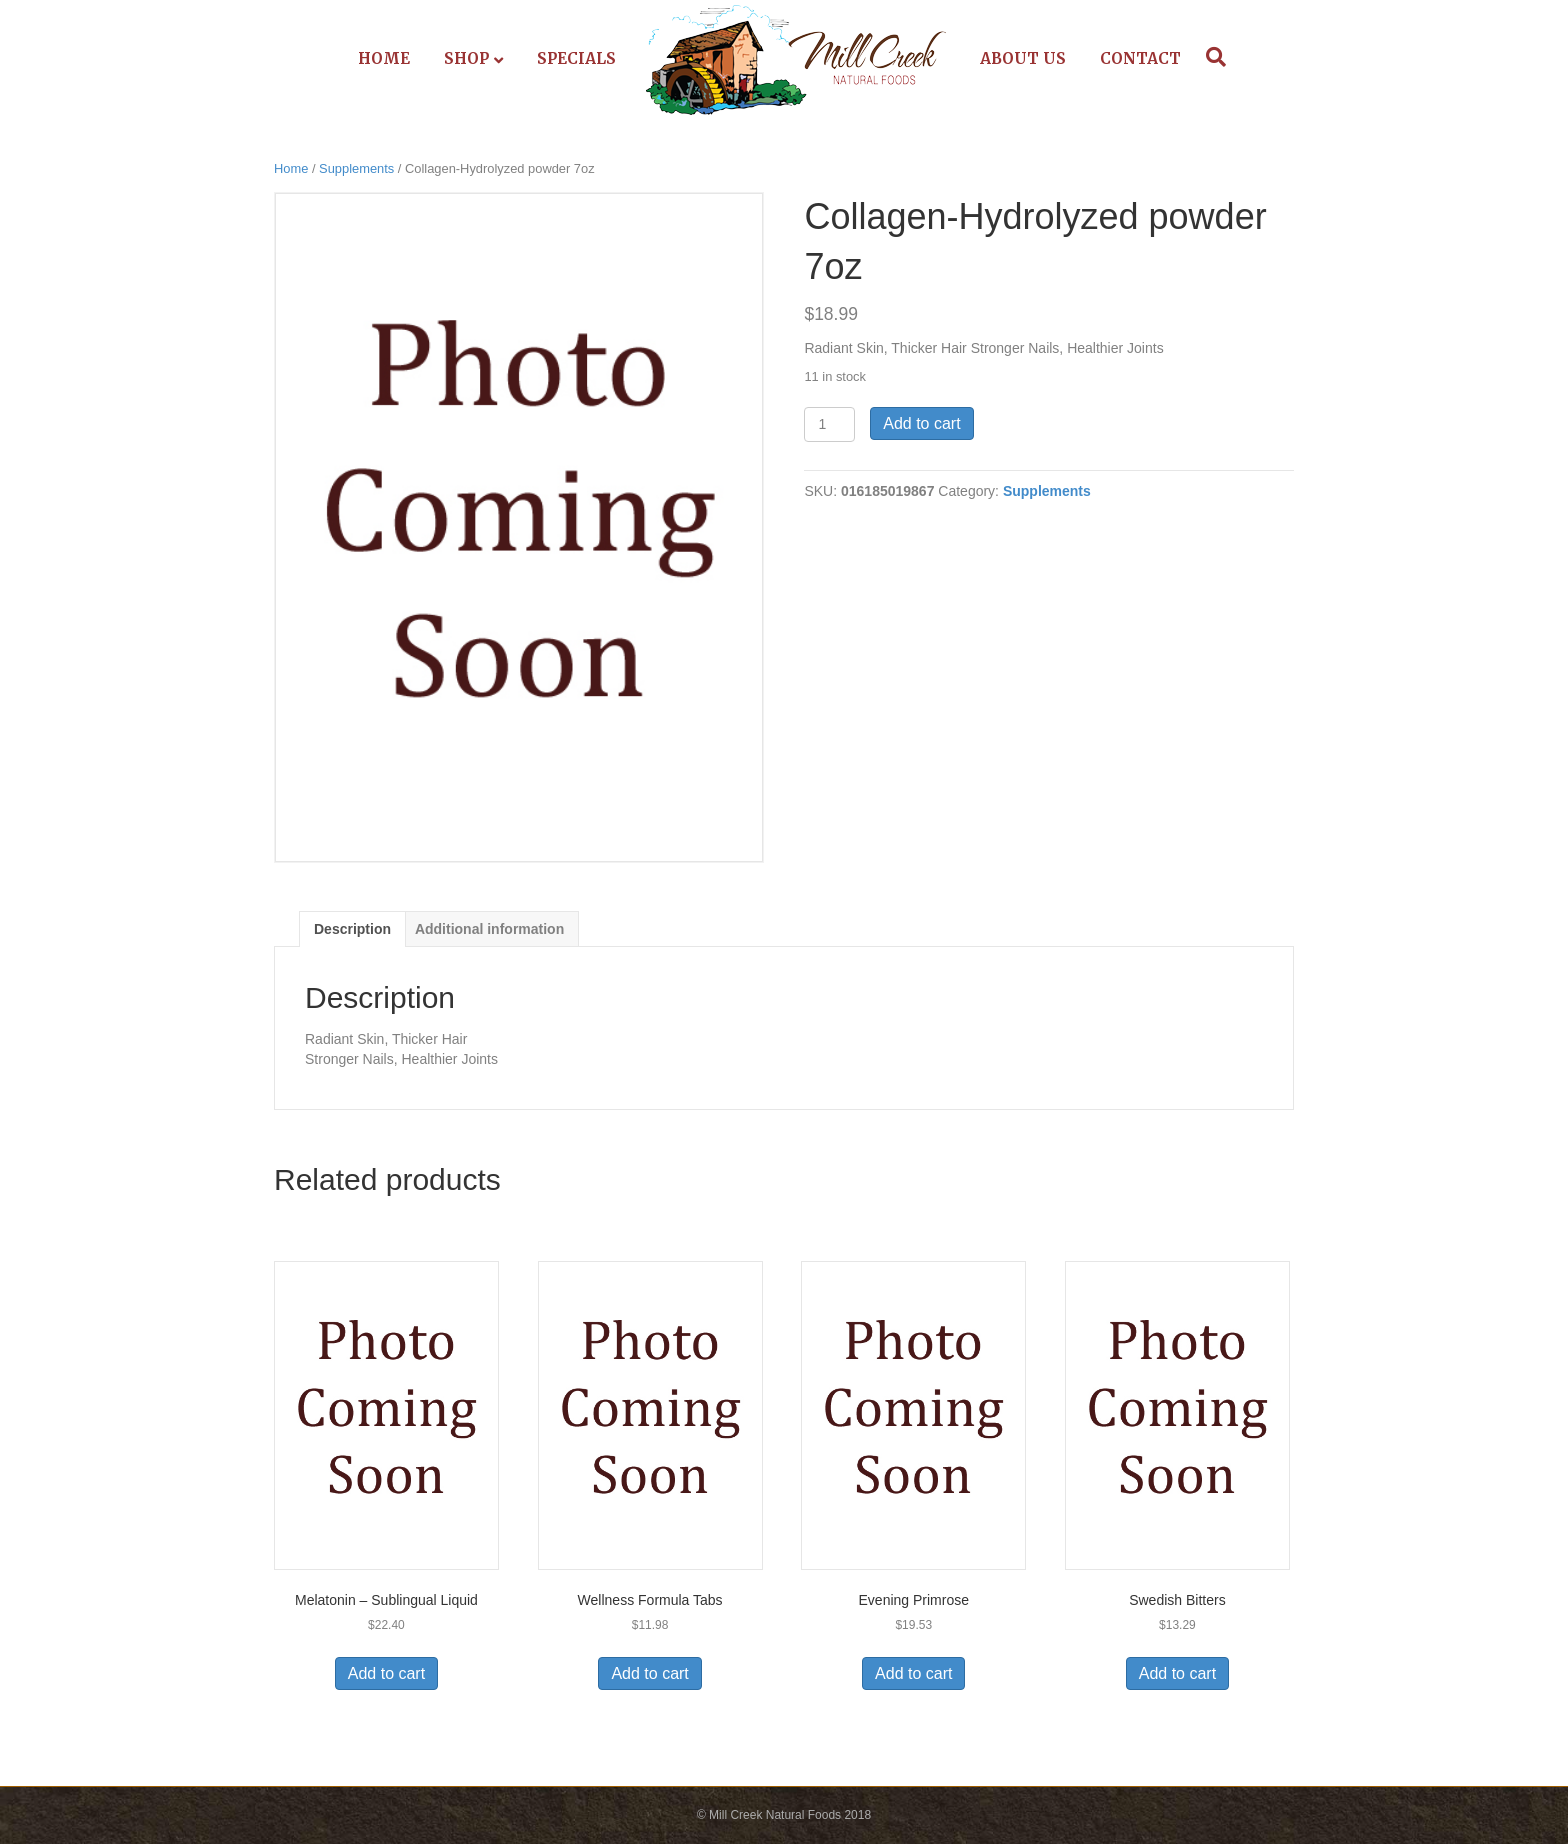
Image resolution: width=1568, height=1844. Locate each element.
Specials (576, 58)
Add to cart (921, 423)
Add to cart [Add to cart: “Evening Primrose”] (913, 1673)
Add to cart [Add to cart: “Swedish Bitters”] (1177, 1673)
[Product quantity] (829, 424)
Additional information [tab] (489, 929)
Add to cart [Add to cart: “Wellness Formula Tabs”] (649, 1673)
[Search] (1211, 57)
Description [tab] (352, 929)
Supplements (356, 168)
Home (384, 58)
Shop (466, 58)
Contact (1140, 58)
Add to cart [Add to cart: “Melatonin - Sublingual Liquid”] (386, 1673)
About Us (1023, 58)
